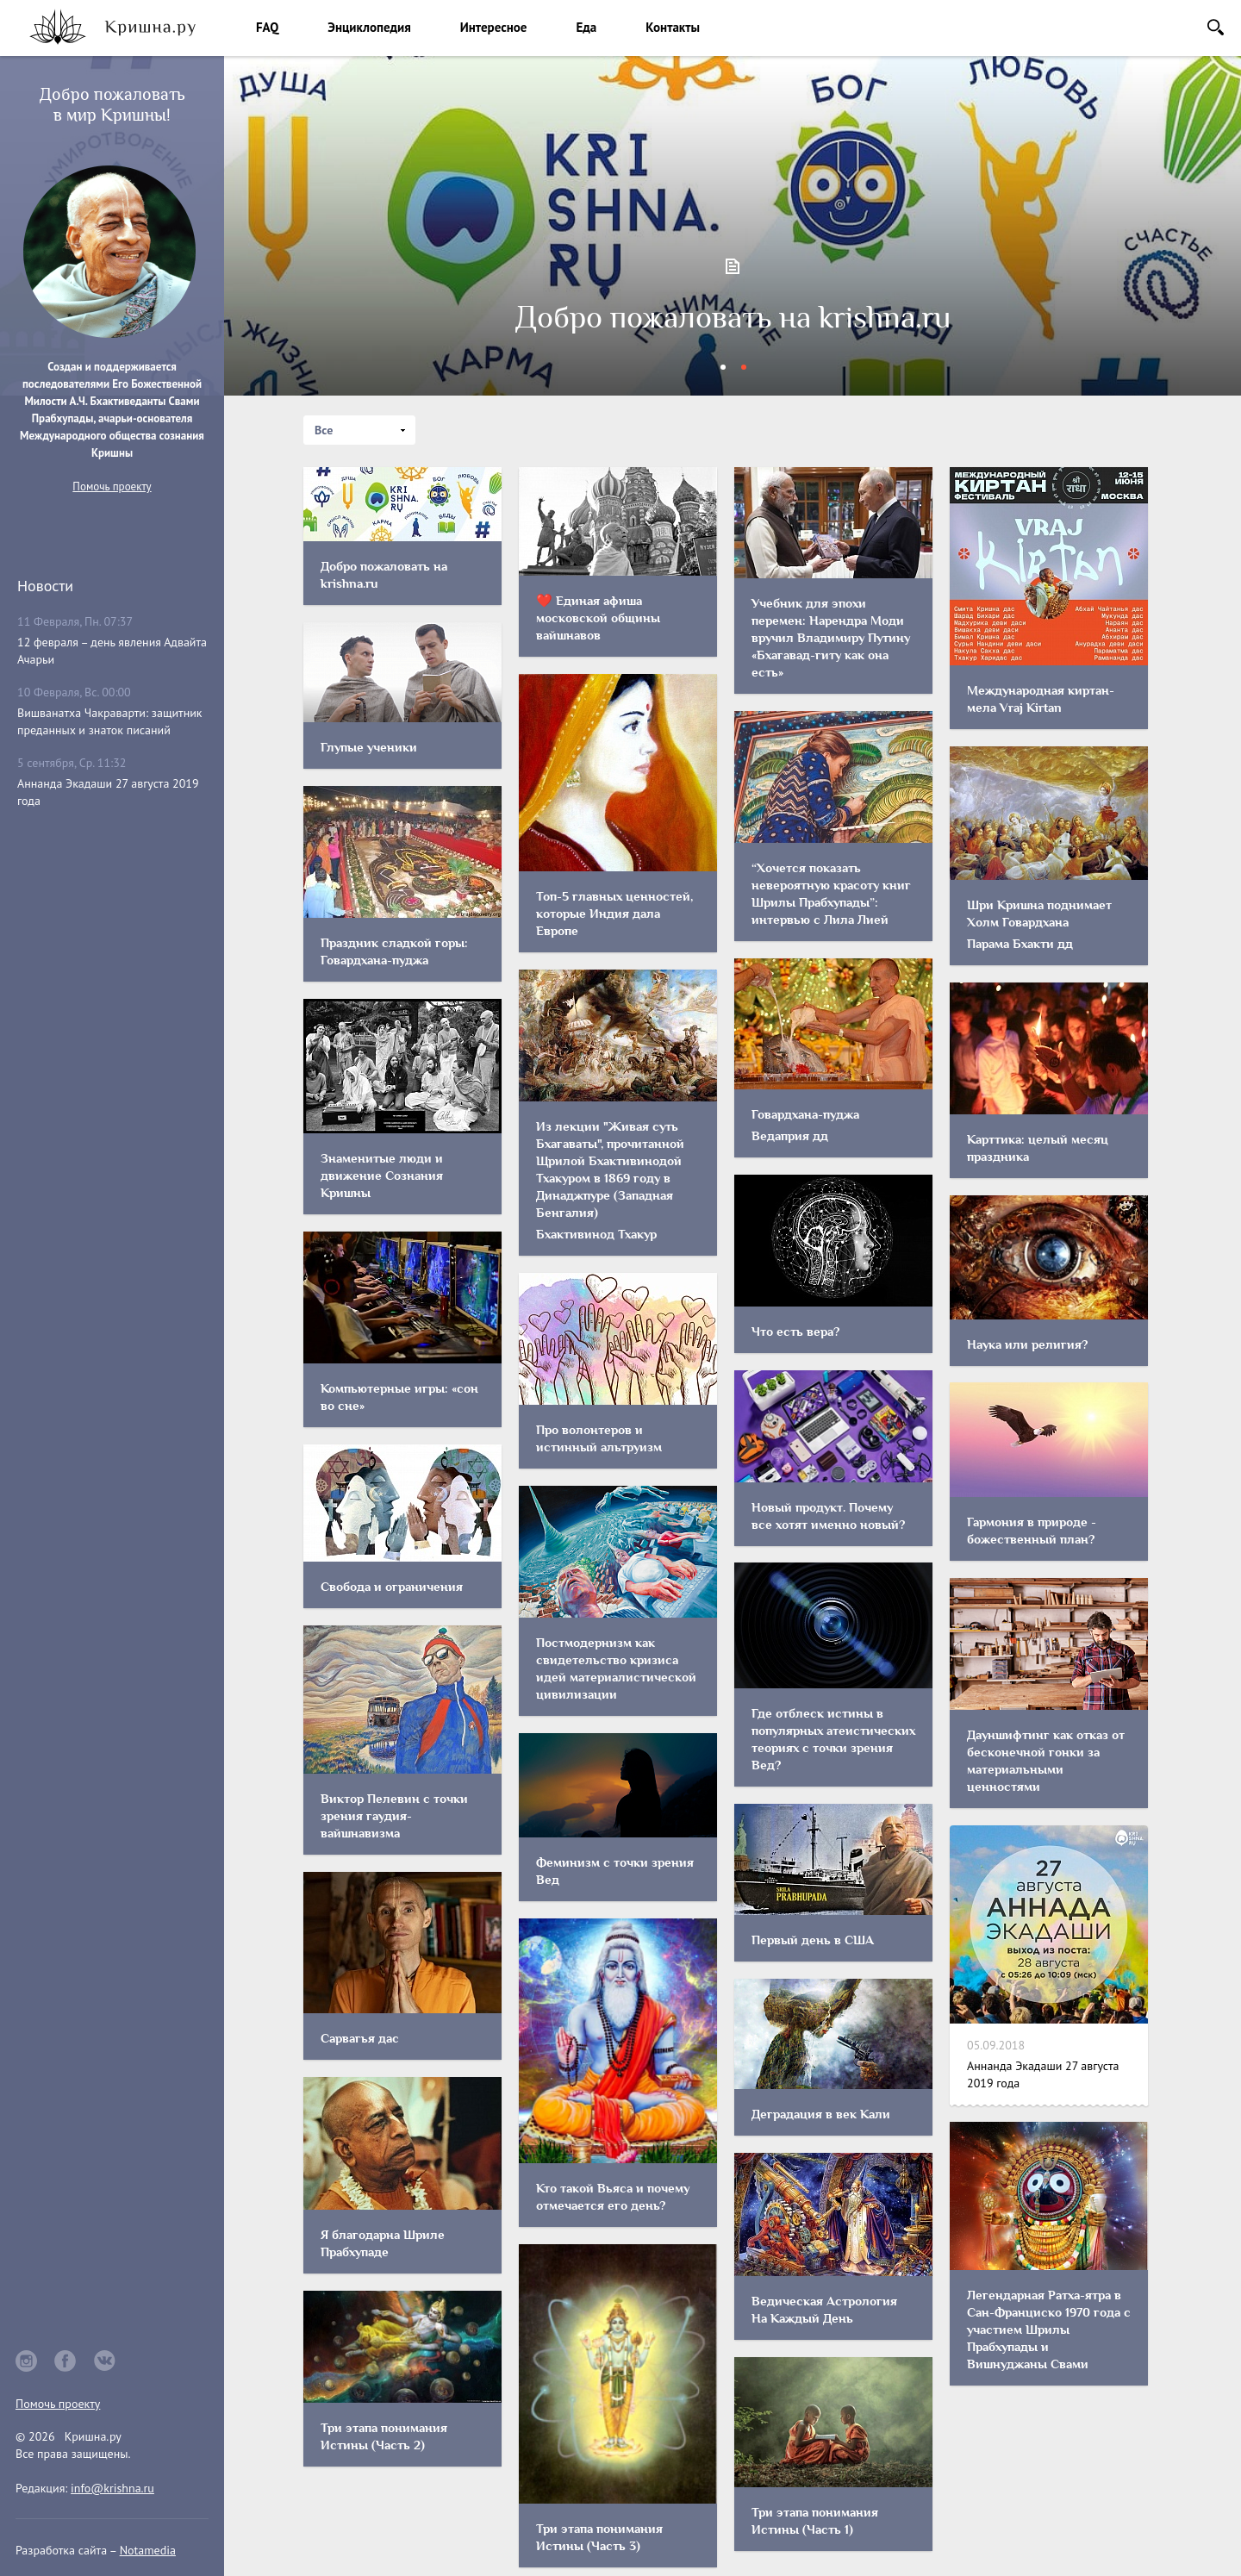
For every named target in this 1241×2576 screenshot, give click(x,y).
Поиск (1215, 27)
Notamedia (148, 2550)
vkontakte (105, 2361)
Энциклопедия (368, 27)
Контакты (672, 27)
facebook (65, 2361)
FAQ (267, 27)
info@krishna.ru (112, 2488)
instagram (26, 2361)
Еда (586, 27)
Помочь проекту (111, 486)
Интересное (493, 27)
